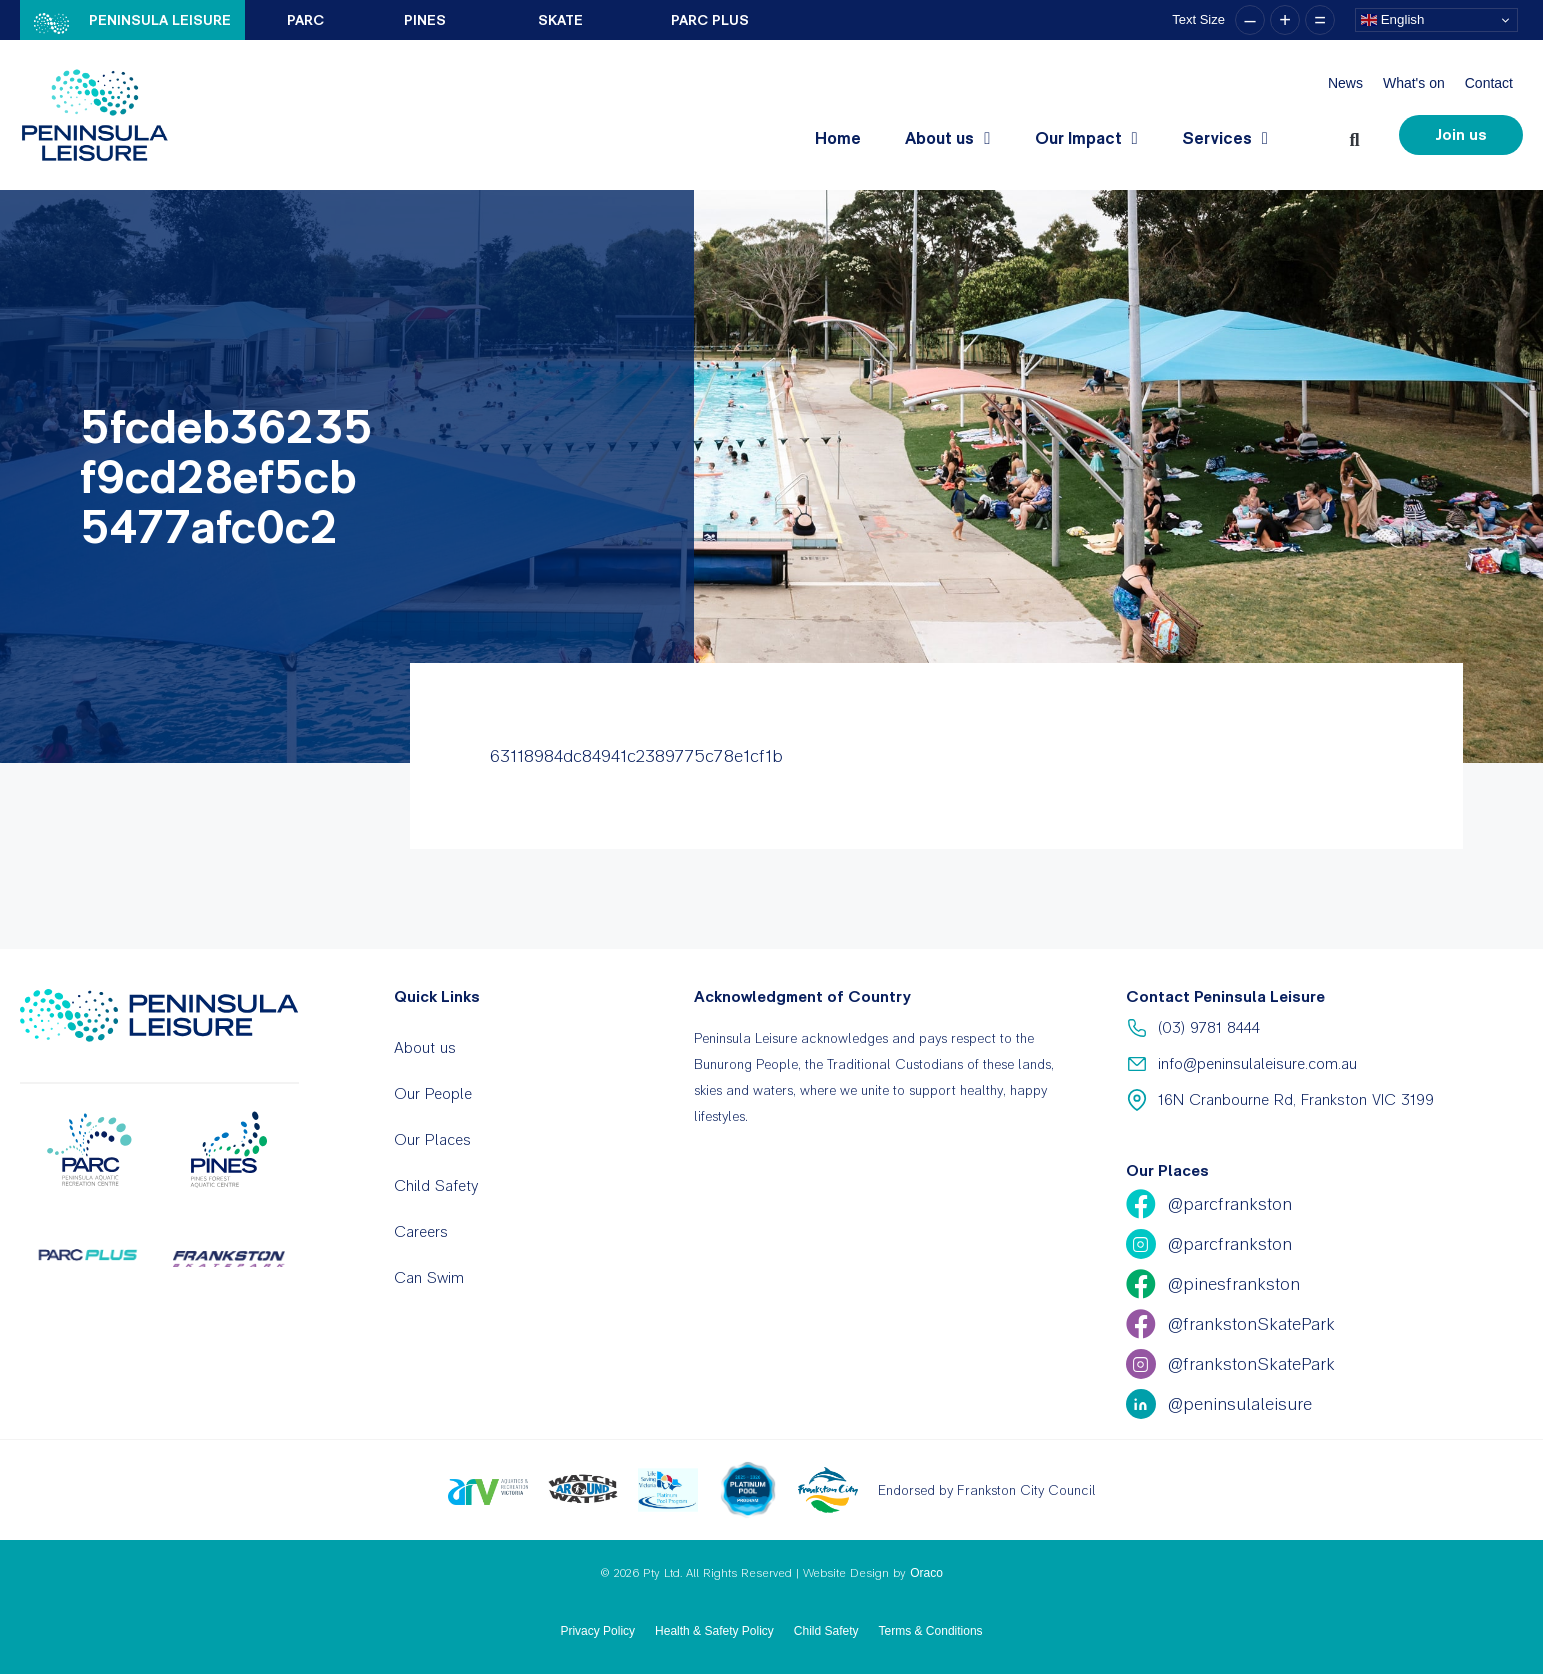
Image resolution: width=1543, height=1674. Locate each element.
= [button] (1320, 20)
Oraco (926, 1573)
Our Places (432, 1139)
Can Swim (429, 1277)
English (1392, 20)
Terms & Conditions (931, 1631)
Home (838, 138)
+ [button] (1285, 20)
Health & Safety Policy (714, 1631)
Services (1225, 138)
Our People (433, 1093)
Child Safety (436, 1185)
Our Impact (1086, 138)
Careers (421, 1231)
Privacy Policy (597, 1631)
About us (947, 138)
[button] (1358, 135)
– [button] (1249, 20)
